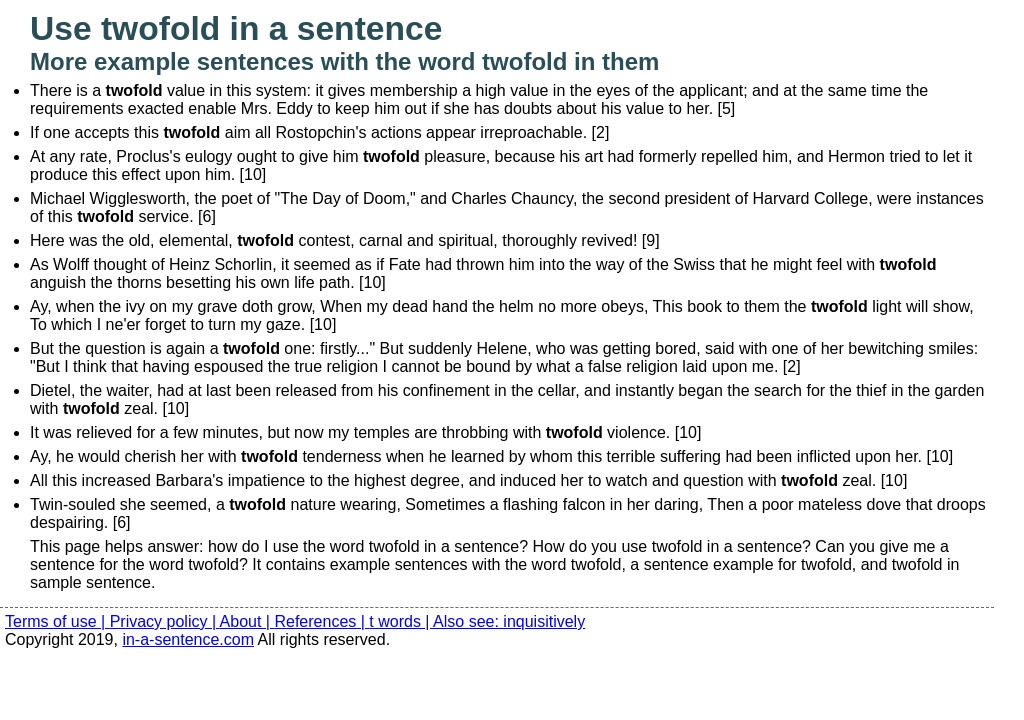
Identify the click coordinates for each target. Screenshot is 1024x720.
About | (247, 621)
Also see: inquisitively (509, 621)
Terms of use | (57, 621)
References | (321, 621)
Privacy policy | (165, 621)
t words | (401, 621)
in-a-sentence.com (188, 639)
